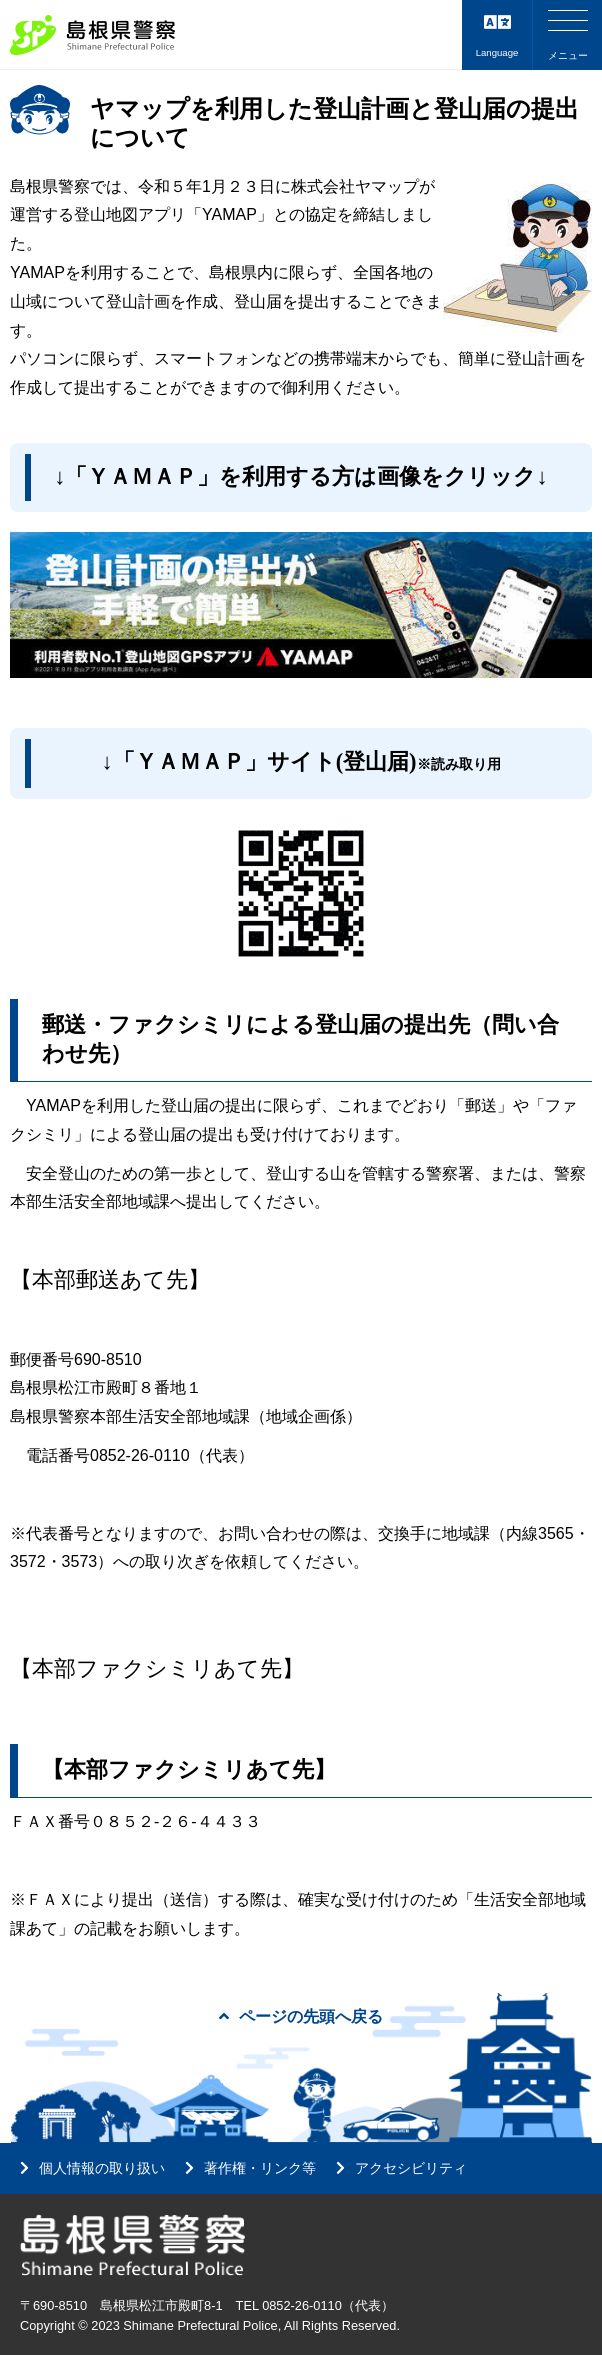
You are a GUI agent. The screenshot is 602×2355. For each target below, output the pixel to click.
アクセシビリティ (411, 2168)
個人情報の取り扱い (102, 2168)
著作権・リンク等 (260, 2168)
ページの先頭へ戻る (301, 2016)
